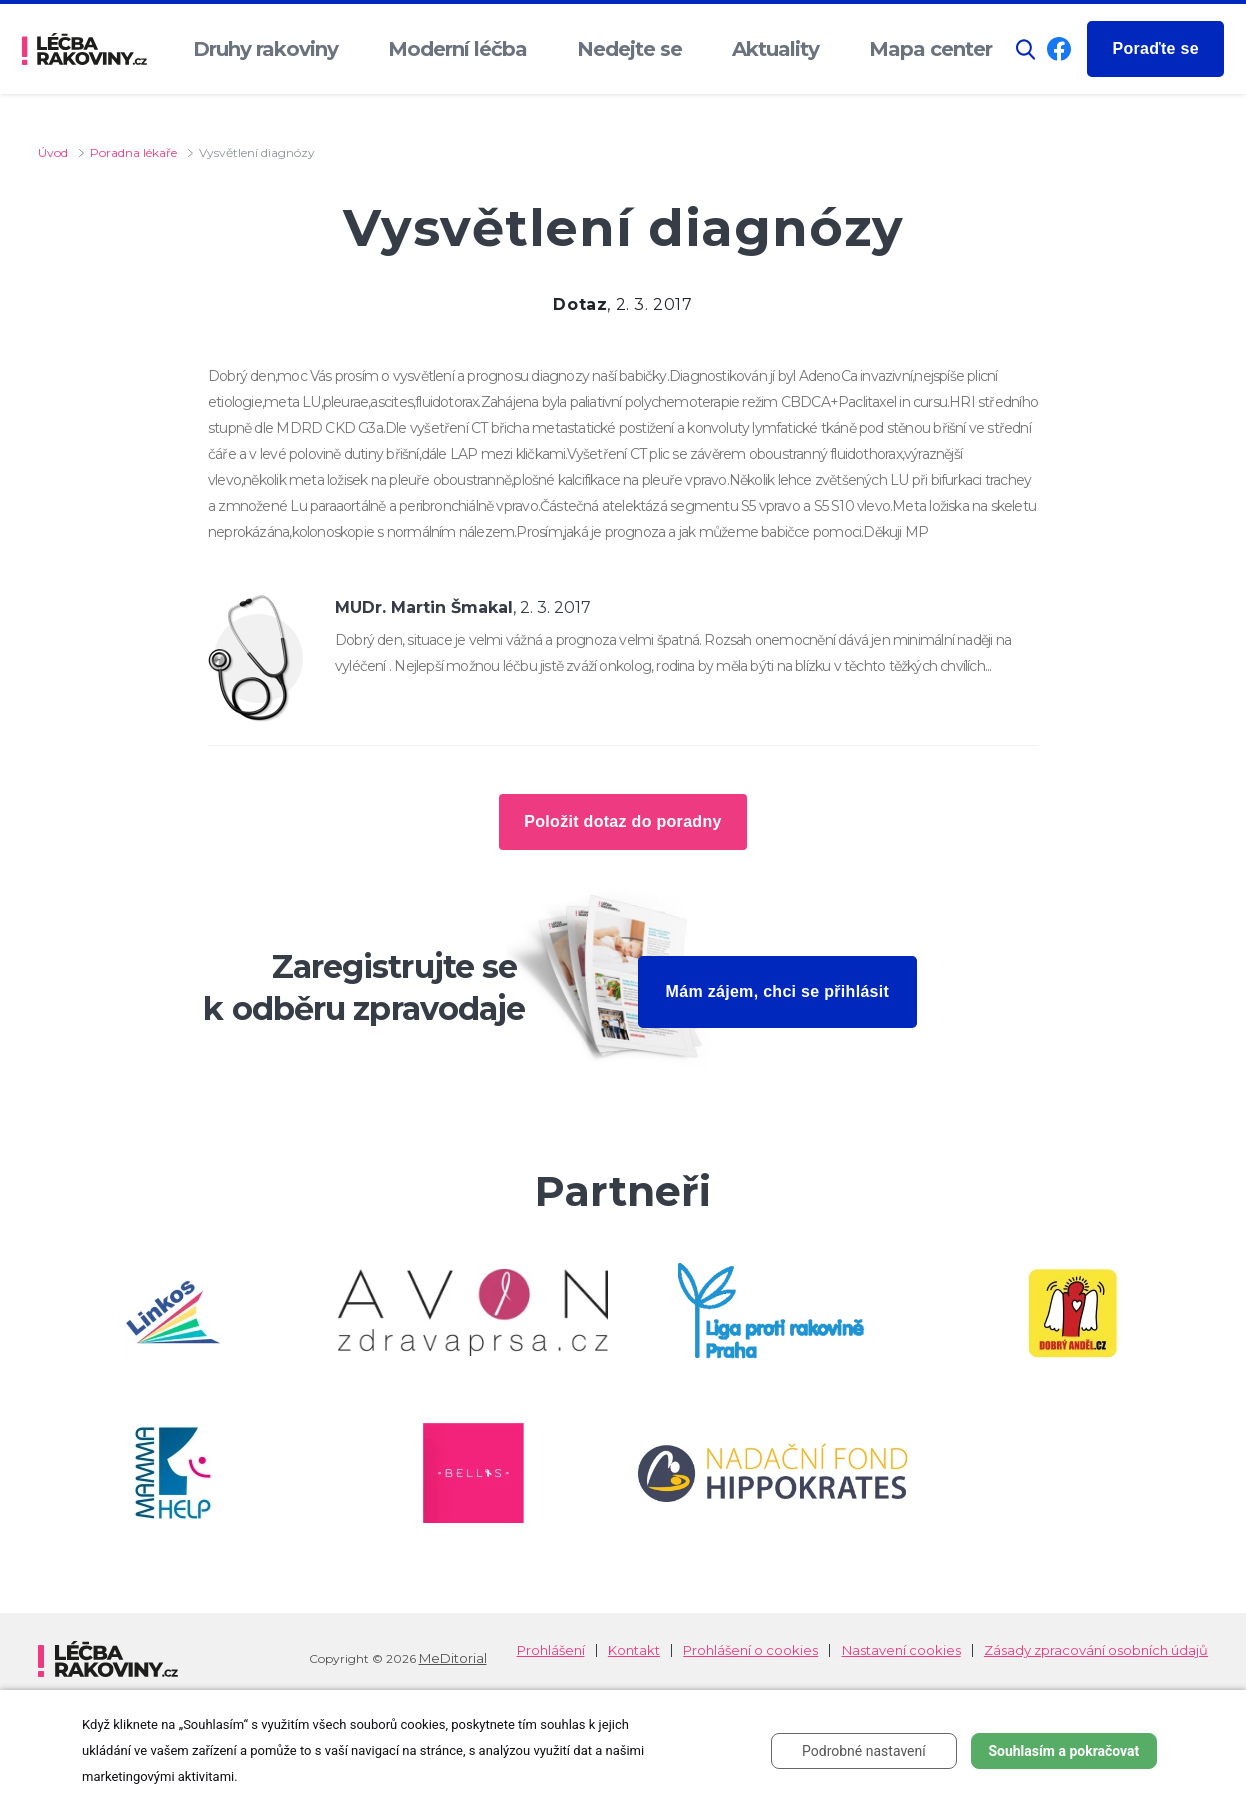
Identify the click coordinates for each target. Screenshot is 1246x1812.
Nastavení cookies (901, 1650)
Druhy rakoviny (265, 49)
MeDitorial (453, 1658)
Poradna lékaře (133, 152)
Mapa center (930, 49)
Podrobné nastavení (864, 1751)
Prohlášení (551, 1650)
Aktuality (775, 49)
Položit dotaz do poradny (622, 821)
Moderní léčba (457, 49)
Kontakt (634, 1650)
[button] (1026, 49)
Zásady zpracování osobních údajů (1096, 1650)
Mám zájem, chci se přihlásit (778, 991)
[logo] (84, 49)
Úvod (53, 152)
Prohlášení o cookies (750, 1650)
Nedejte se (629, 49)
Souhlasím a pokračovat (1063, 1751)
